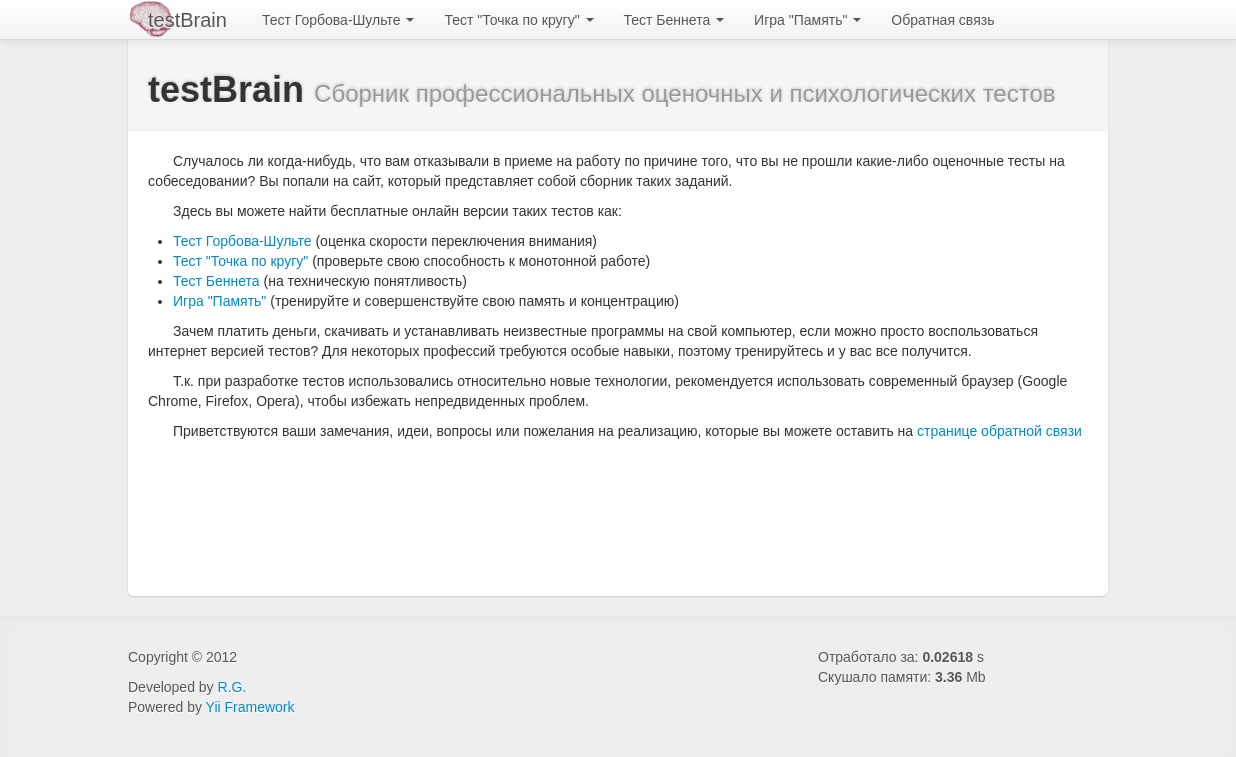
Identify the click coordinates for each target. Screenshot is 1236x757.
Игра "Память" (807, 20)
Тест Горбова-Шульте (338, 20)
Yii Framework (250, 707)
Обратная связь (942, 20)
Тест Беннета (674, 20)
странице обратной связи (999, 431)
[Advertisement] (632, 506)
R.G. (232, 687)
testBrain (187, 20)
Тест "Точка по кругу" (518, 20)
